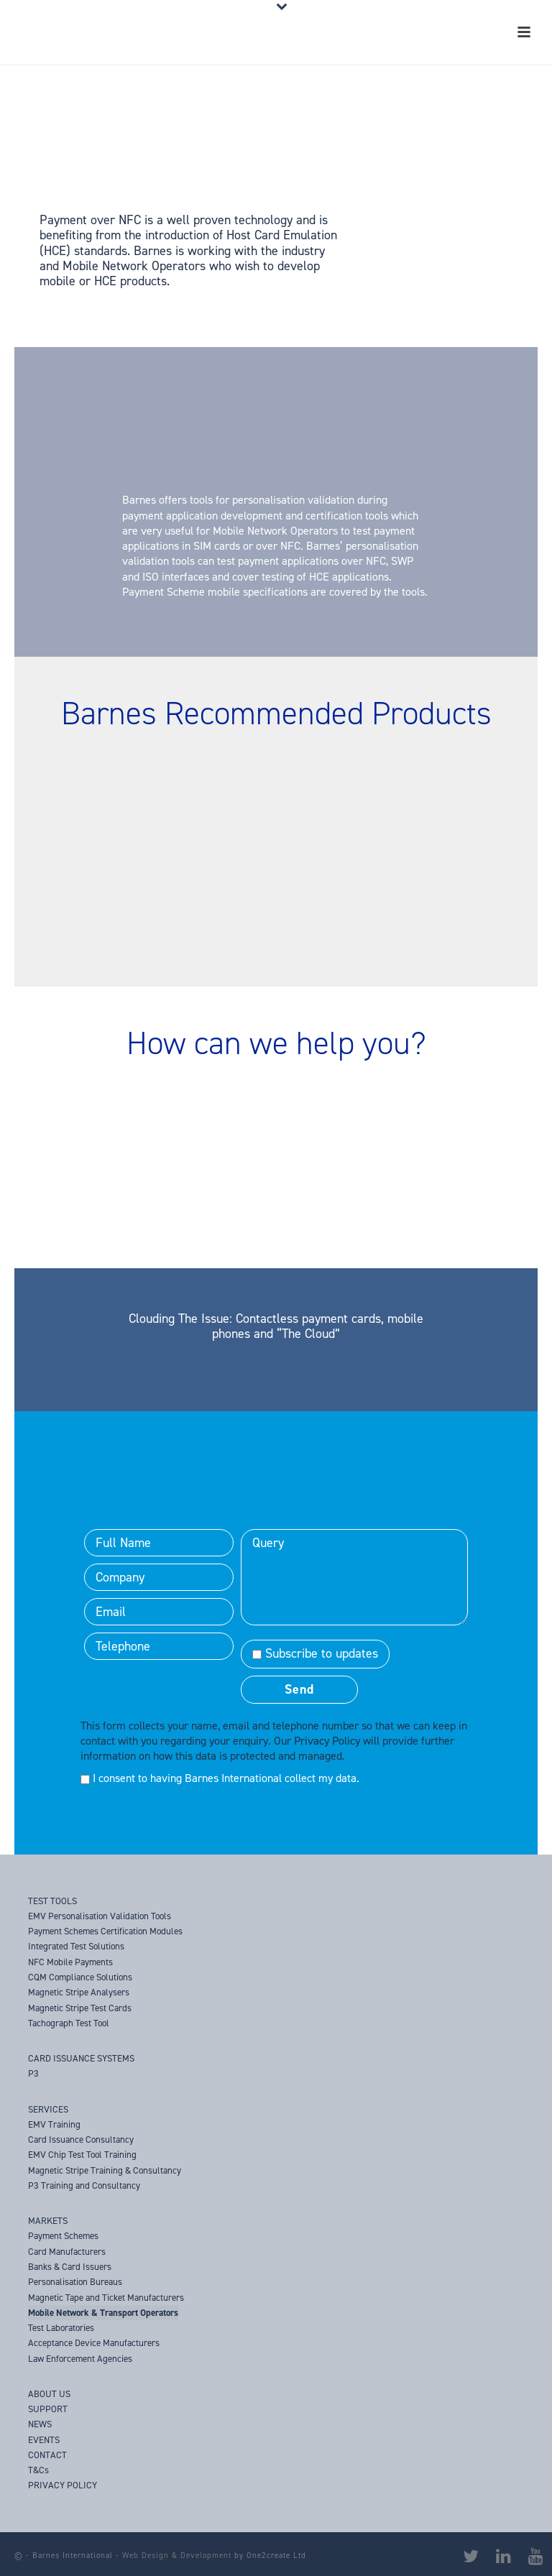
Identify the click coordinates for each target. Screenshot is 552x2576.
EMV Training (54, 2124)
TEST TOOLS (52, 1901)
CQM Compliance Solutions (80, 1977)
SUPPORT (48, 2409)
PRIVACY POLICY (62, 2485)
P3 (33, 2073)
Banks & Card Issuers (69, 2267)
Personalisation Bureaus (75, 2282)
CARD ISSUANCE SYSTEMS (81, 2058)
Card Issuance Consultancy (81, 2139)
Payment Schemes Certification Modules (105, 1931)
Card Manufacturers (67, 2251)
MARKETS (48, 2221)
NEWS (40, 2424)
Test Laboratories (61, 2328)
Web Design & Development (176, 2555)
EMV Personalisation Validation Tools (99, 1916)
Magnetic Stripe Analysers (78, 1992)
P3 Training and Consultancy (84, 2185)
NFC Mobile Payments (70, 1962)
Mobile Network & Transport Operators (103, 2313)
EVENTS (44, 2440)
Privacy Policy (327, 1740)
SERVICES (48, 2109)
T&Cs (38, 2470)
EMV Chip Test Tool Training (82, 2154)
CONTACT (47, 2455)
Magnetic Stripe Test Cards (80, 2008)
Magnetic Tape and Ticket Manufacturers (106, 2297)
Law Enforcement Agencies (80, 2359)
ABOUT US (49, 2394)
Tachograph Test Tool (68, 2023)
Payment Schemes (63, 2236)
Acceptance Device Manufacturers (94, 2343)
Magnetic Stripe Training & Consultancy (104, 2170)
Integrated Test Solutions (76, 1946)
